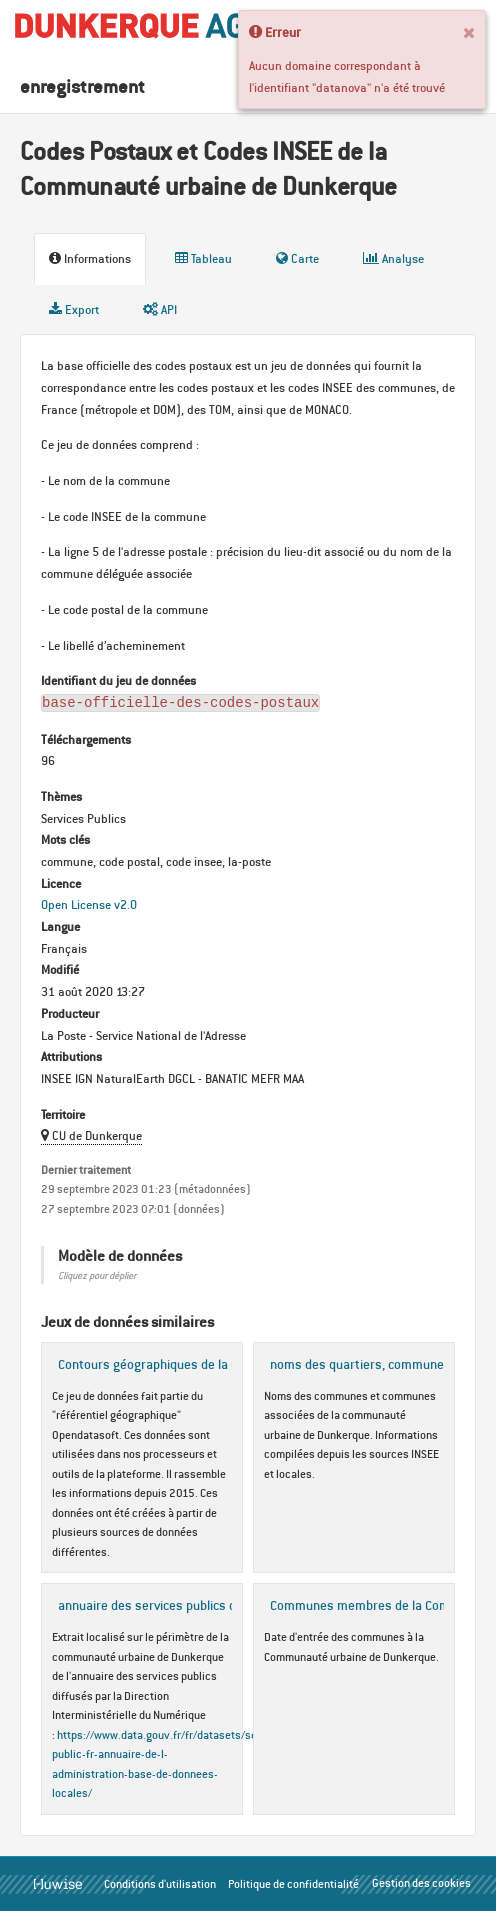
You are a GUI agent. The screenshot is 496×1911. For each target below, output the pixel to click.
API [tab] (160, 309)
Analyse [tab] (393, 258)
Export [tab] (74, 309)
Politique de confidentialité (293, 1884)
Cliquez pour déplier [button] (97, 1275)
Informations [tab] (90, 258)
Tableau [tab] (203, 258)
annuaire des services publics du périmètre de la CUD (208, 1605)
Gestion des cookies (421, 1883)
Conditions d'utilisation (160, 1884)
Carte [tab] (297, 258)
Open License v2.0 (89, 904)
